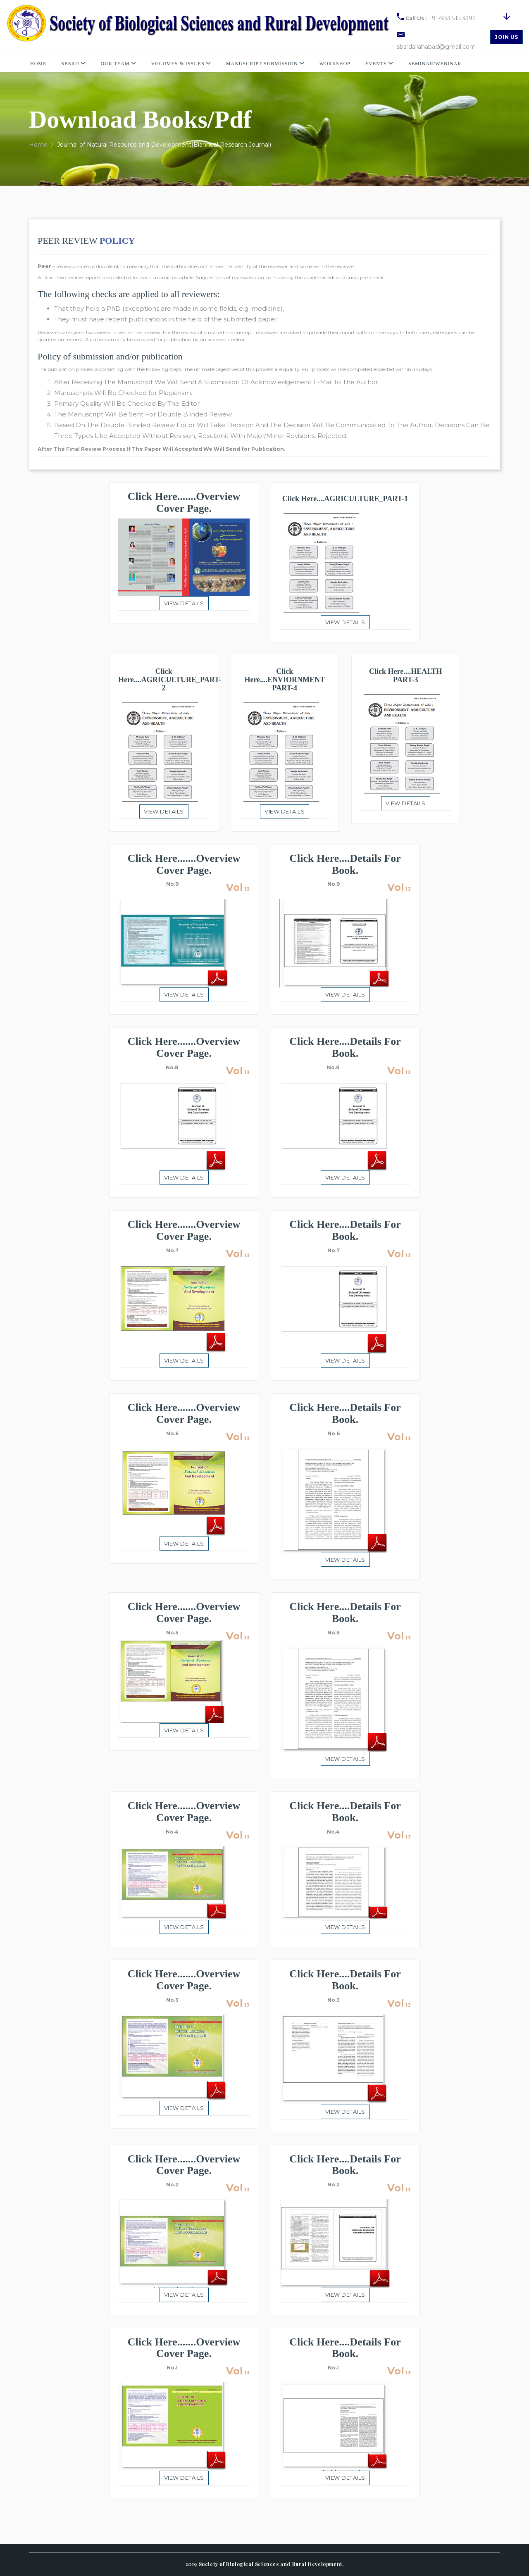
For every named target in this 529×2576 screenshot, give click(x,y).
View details (184, 603)
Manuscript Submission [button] (265, 64)
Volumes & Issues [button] (181, 64)
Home (38, 64)
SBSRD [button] (73, 64)
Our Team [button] (118, 64)
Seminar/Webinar (434, 64)
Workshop (334, 64)
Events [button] (379, 64)
